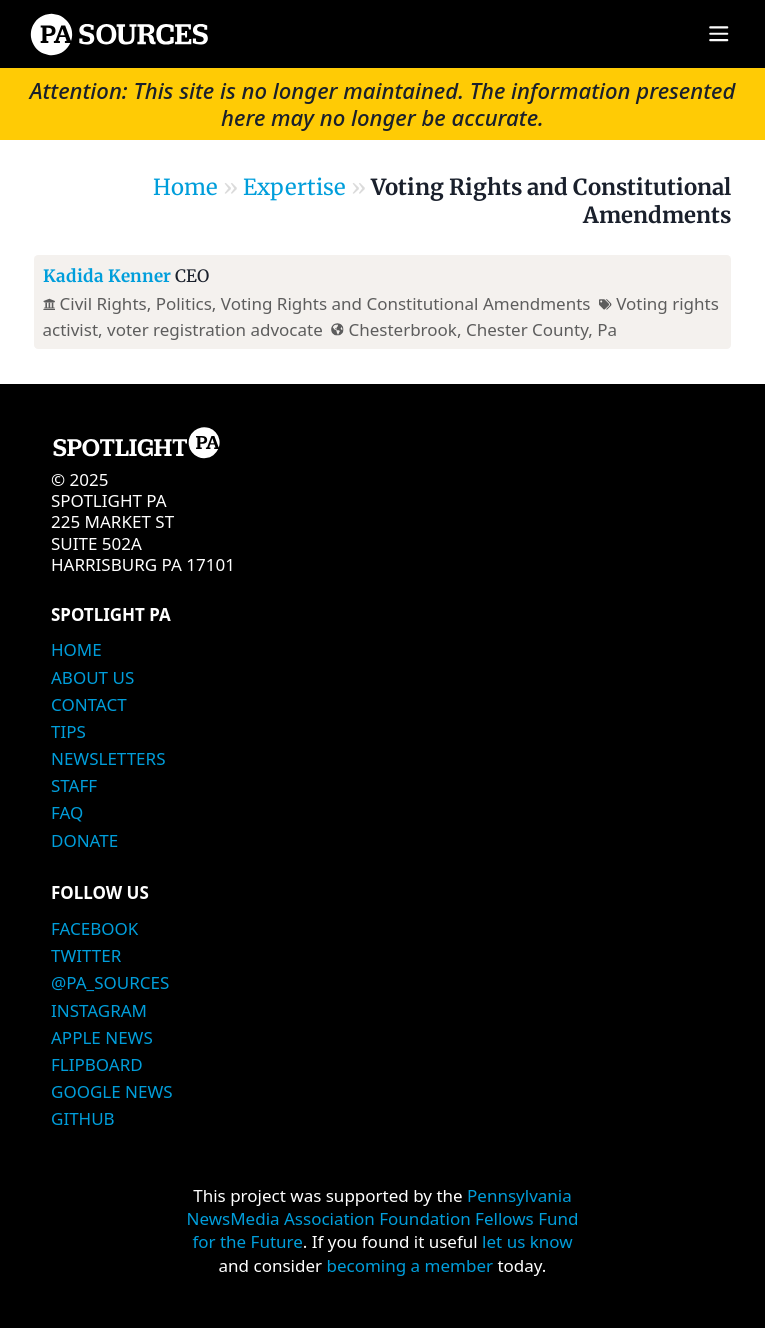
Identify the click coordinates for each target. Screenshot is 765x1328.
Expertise (294, 187)
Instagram (99, 1010)
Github (83, 1118)
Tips (68, 731)
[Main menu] (718, 34)
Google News (112, 1091)
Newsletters (108, 758)
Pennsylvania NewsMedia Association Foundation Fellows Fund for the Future (383, 1219)
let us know (527, 1241)
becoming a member (409, 1265)
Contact (89, 704)
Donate (84, 840)
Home (185, 187)
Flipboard (97, 1064)
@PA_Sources (110, 982)
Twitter (86, 955)
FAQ (67, 812)
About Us (92, 677)
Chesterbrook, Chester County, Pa (482, 329)
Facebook (94, 928)
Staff (74, 785)
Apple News (102, 1037)
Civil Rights (103, 303)
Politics (184, 303)
